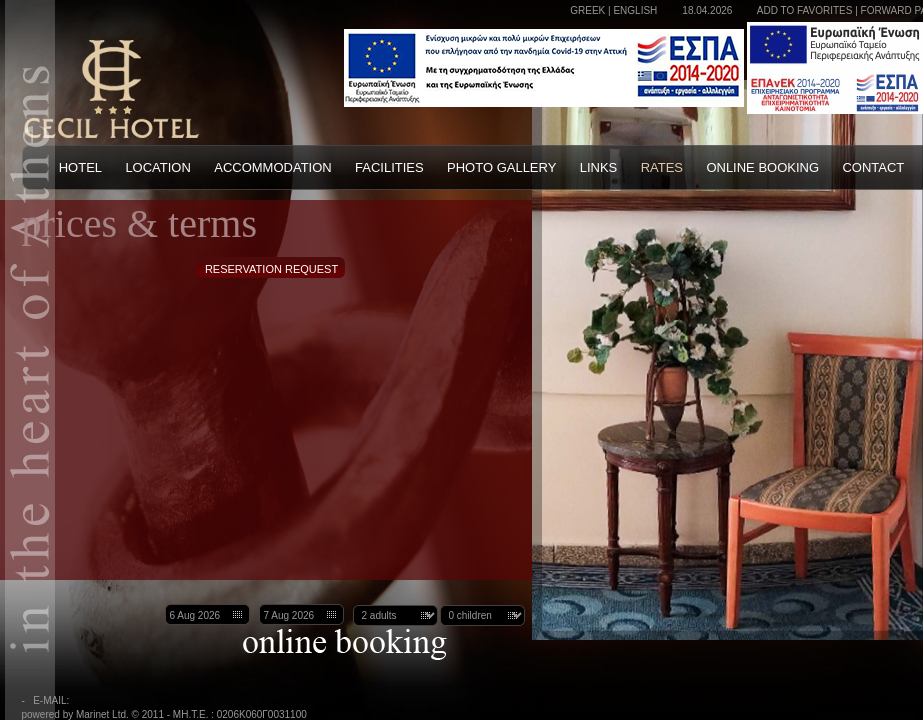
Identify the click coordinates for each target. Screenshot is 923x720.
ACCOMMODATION (272, 167)
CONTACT (873, 167)
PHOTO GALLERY (501, 167)
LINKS (599, 167)
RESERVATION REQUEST (271, 269)
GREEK (587, 10)
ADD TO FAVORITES (805, 10)
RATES (662, 167)
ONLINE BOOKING (762, 167)
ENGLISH (635, 10)
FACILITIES (389, 167)
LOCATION (158, 167)
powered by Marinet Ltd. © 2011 (93, 714)
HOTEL (80, 167)
